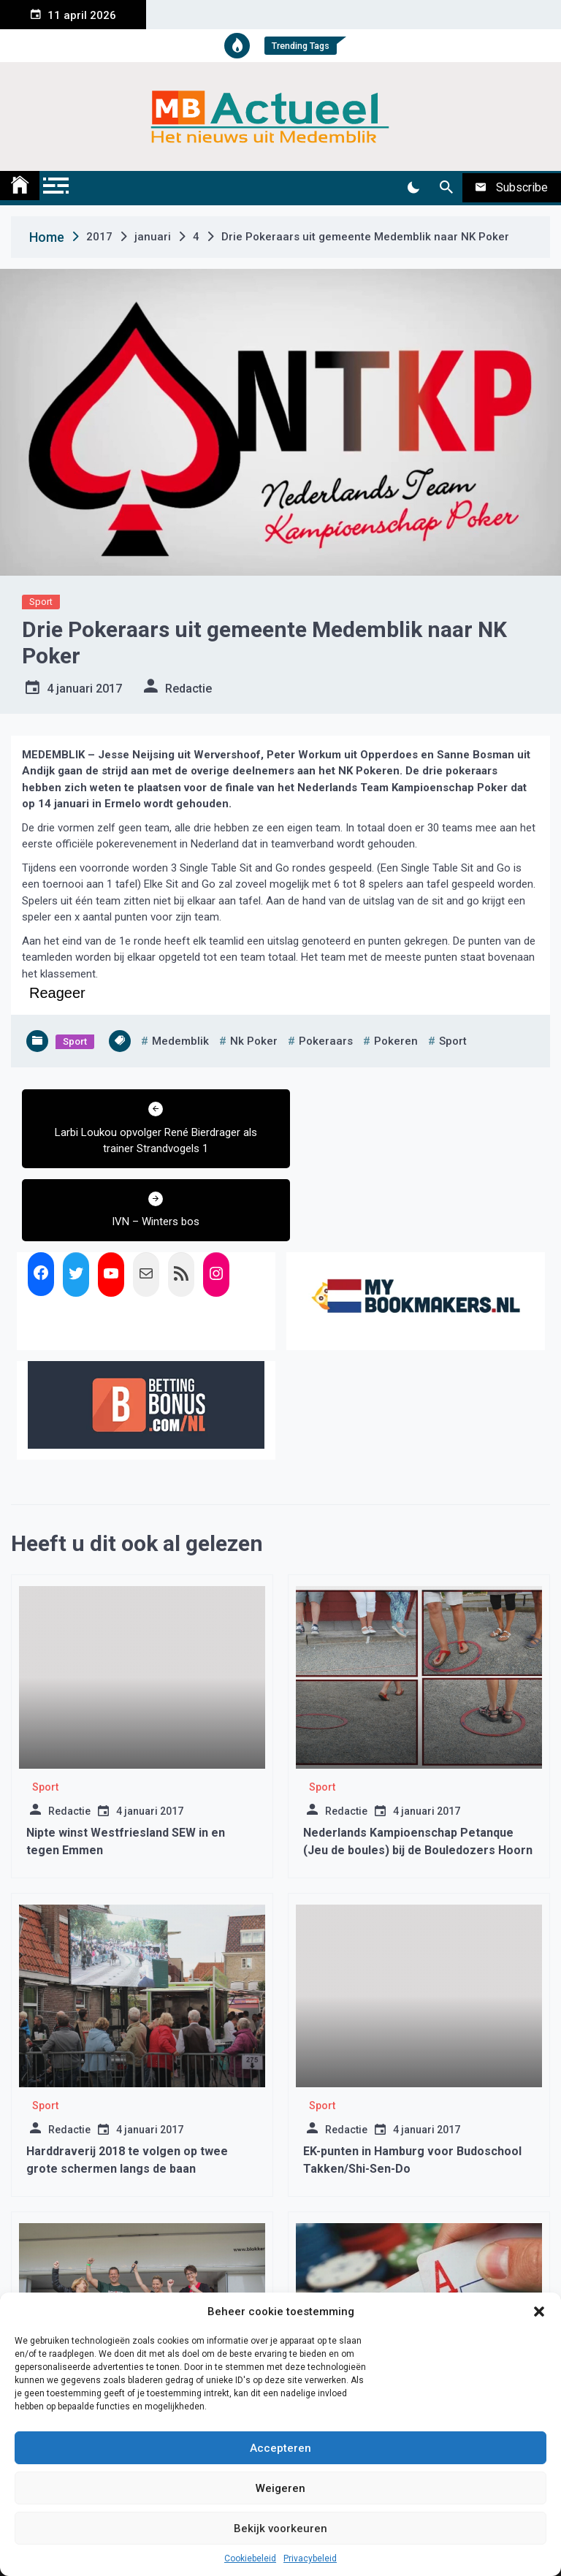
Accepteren (280, 2448)
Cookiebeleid (250, 2558)
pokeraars (326, 1041)
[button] (539, 2311)
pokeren (396, 1041)
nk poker (254, 1041)
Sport (41, 601)
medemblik (180, 1041)
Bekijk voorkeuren (280, 2528)
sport (453, 1041)
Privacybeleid (310, 2558)
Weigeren (280, 2488)
